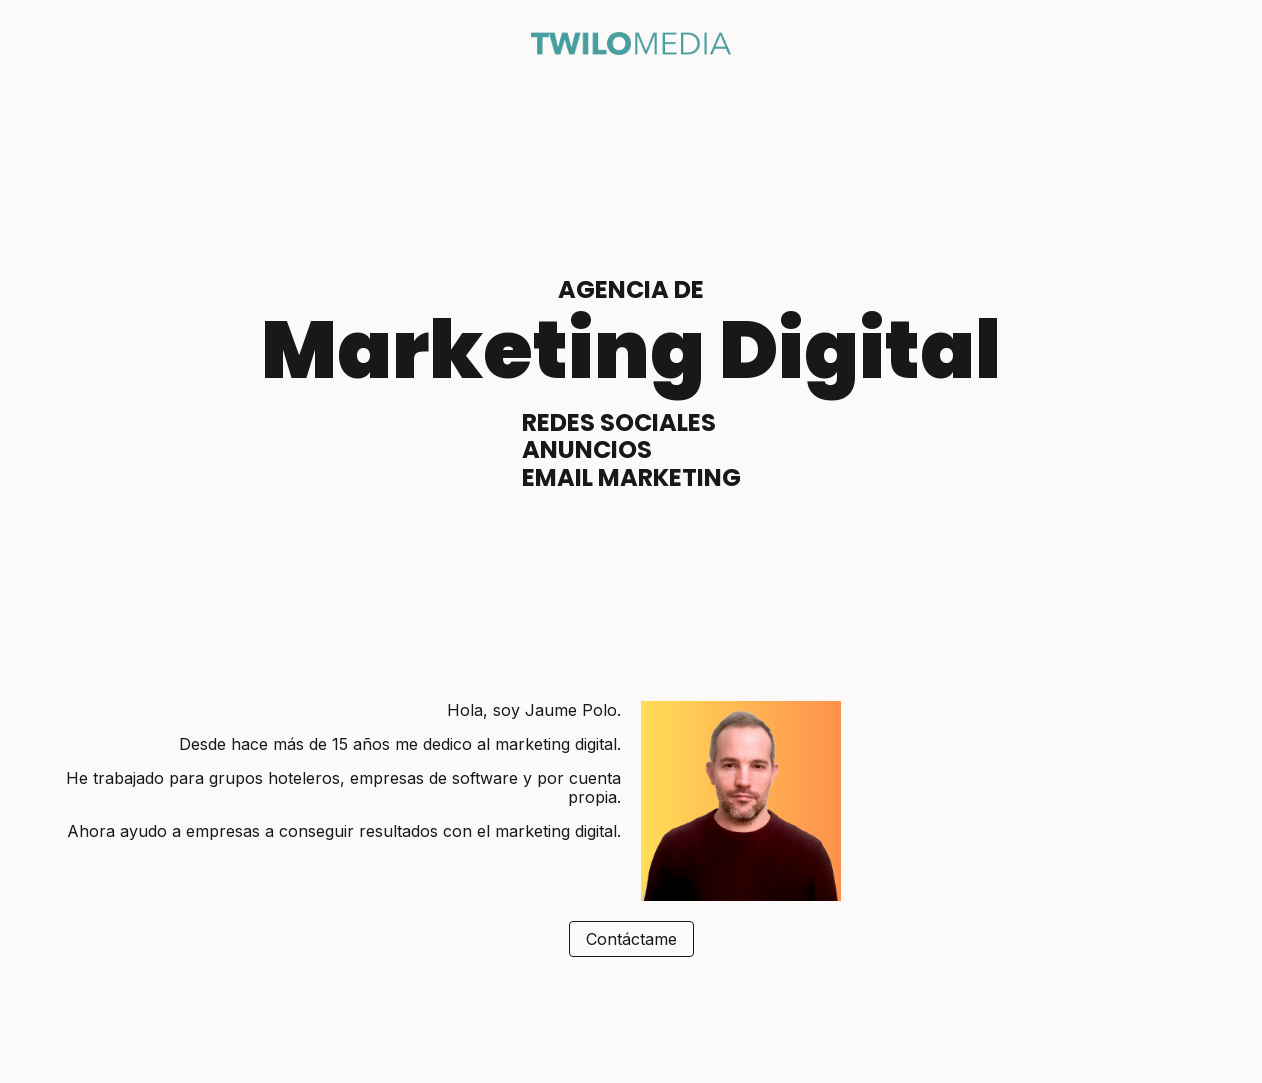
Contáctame (631, 939)
